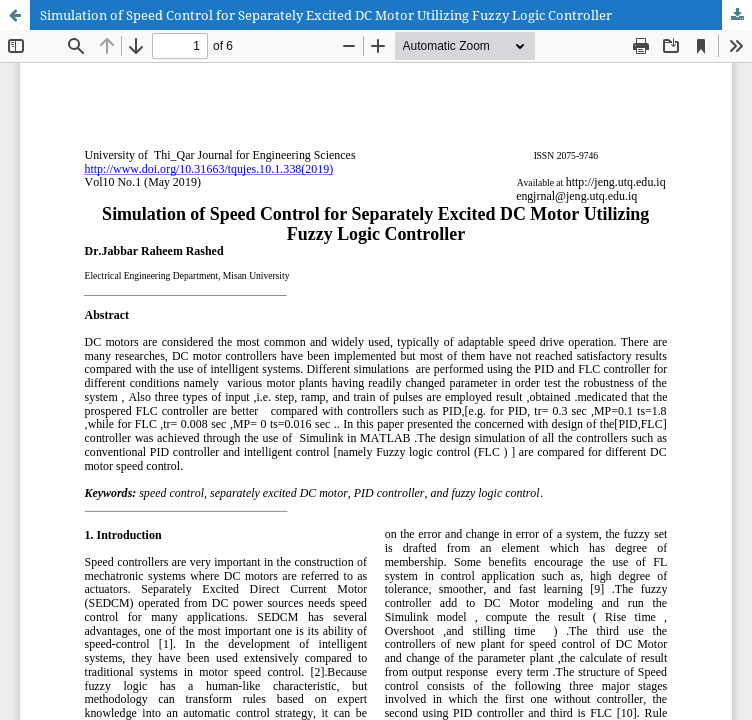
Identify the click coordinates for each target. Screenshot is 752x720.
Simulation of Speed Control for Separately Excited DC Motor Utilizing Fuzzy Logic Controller (326, 15)
